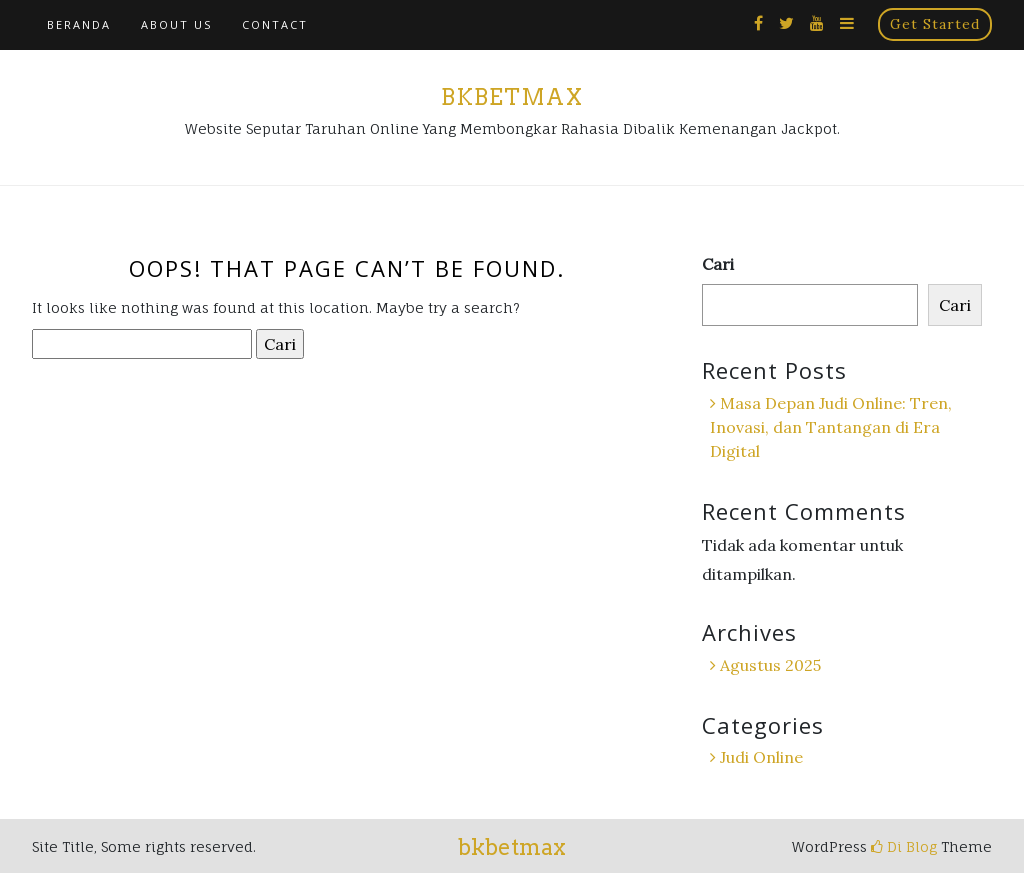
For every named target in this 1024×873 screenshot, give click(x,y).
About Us (176, 24)
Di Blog (904, 846)
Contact (275, 24)
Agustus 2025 (770, 665)
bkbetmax (512, 97)
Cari (718, 264)
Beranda (79, 24)
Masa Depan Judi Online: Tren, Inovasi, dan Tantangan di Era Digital (831, 427)
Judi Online (761, 757)
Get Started (935, 24)
